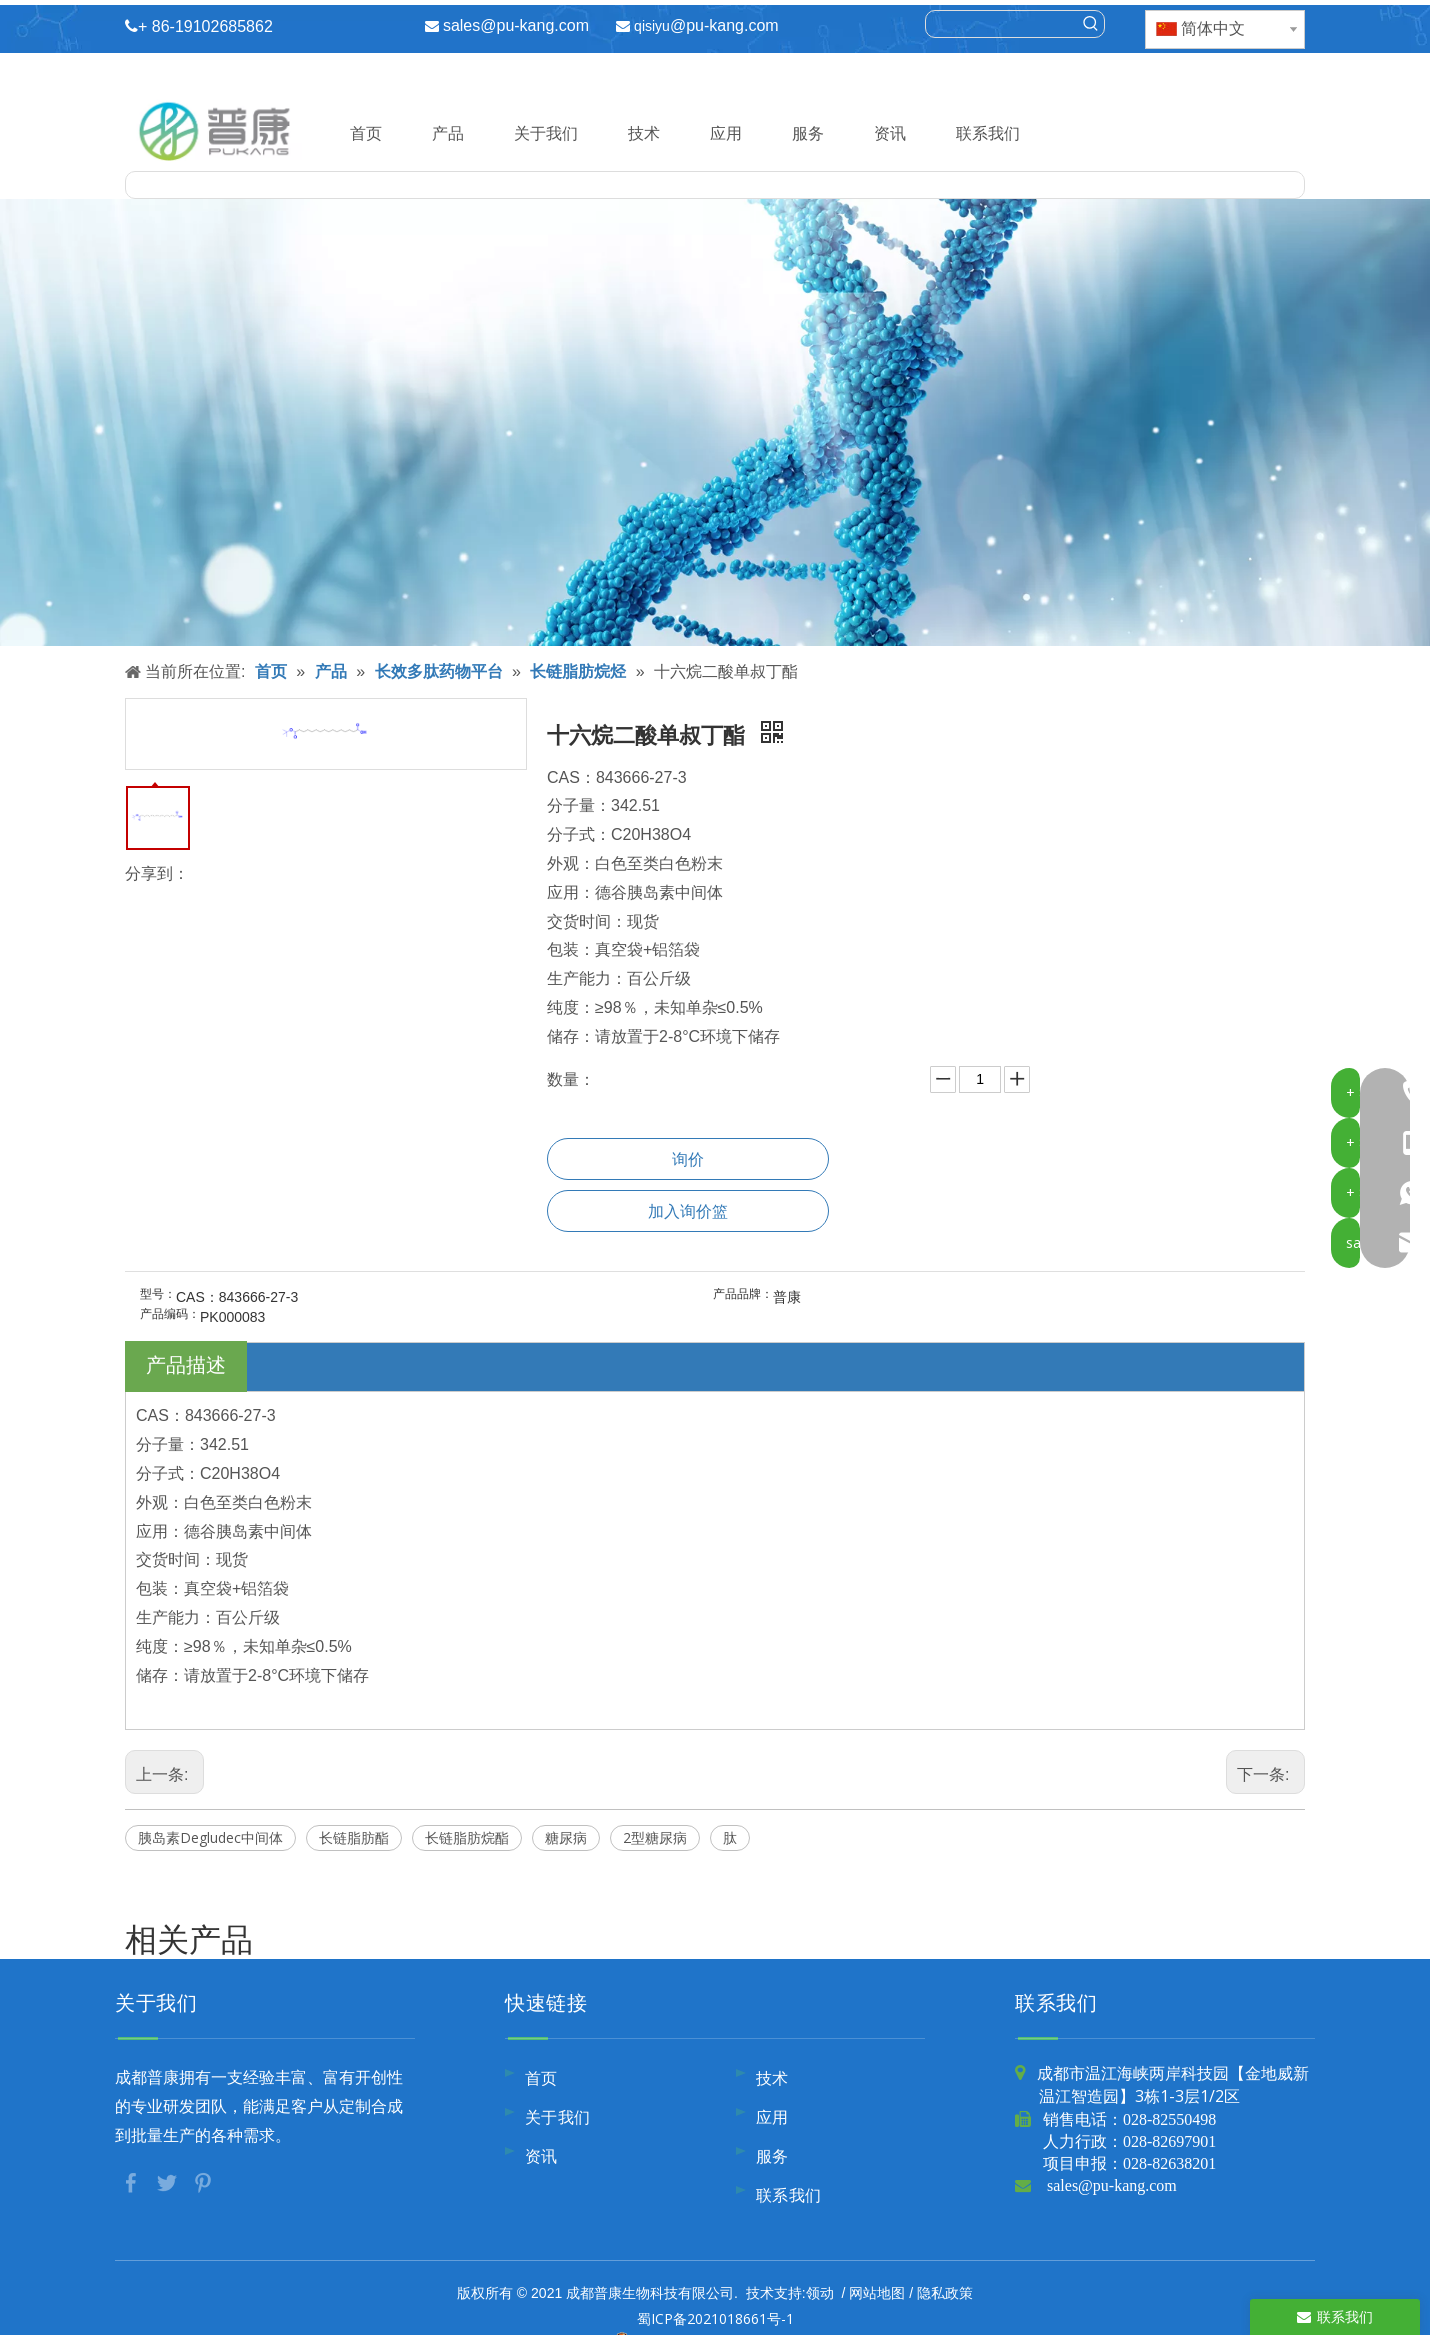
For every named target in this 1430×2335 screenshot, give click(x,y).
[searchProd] (1002, 24)
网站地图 (877, 2292)
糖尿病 (566, 1837)
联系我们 (988, 133)
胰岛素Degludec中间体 (210, 1837)
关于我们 (546, 133)
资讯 (890, 133)
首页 (366, 133)
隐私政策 (945, 2292)
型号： (158, 1294)
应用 (726, 133)
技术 (644, 133)
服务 (808, 133)
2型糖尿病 (655, 1837)
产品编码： (170, 1314)
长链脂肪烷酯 (467, 1837)
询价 (688, 1159)
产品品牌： (743, 1294)
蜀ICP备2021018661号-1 (715, 2318)
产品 (448, 133)
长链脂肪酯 (354, 1837)
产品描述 (186, 1364)
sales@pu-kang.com (516, 25)
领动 (820, 2292)
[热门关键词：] (1091, 24)
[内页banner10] (715, 422)
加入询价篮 (688, 1211)
